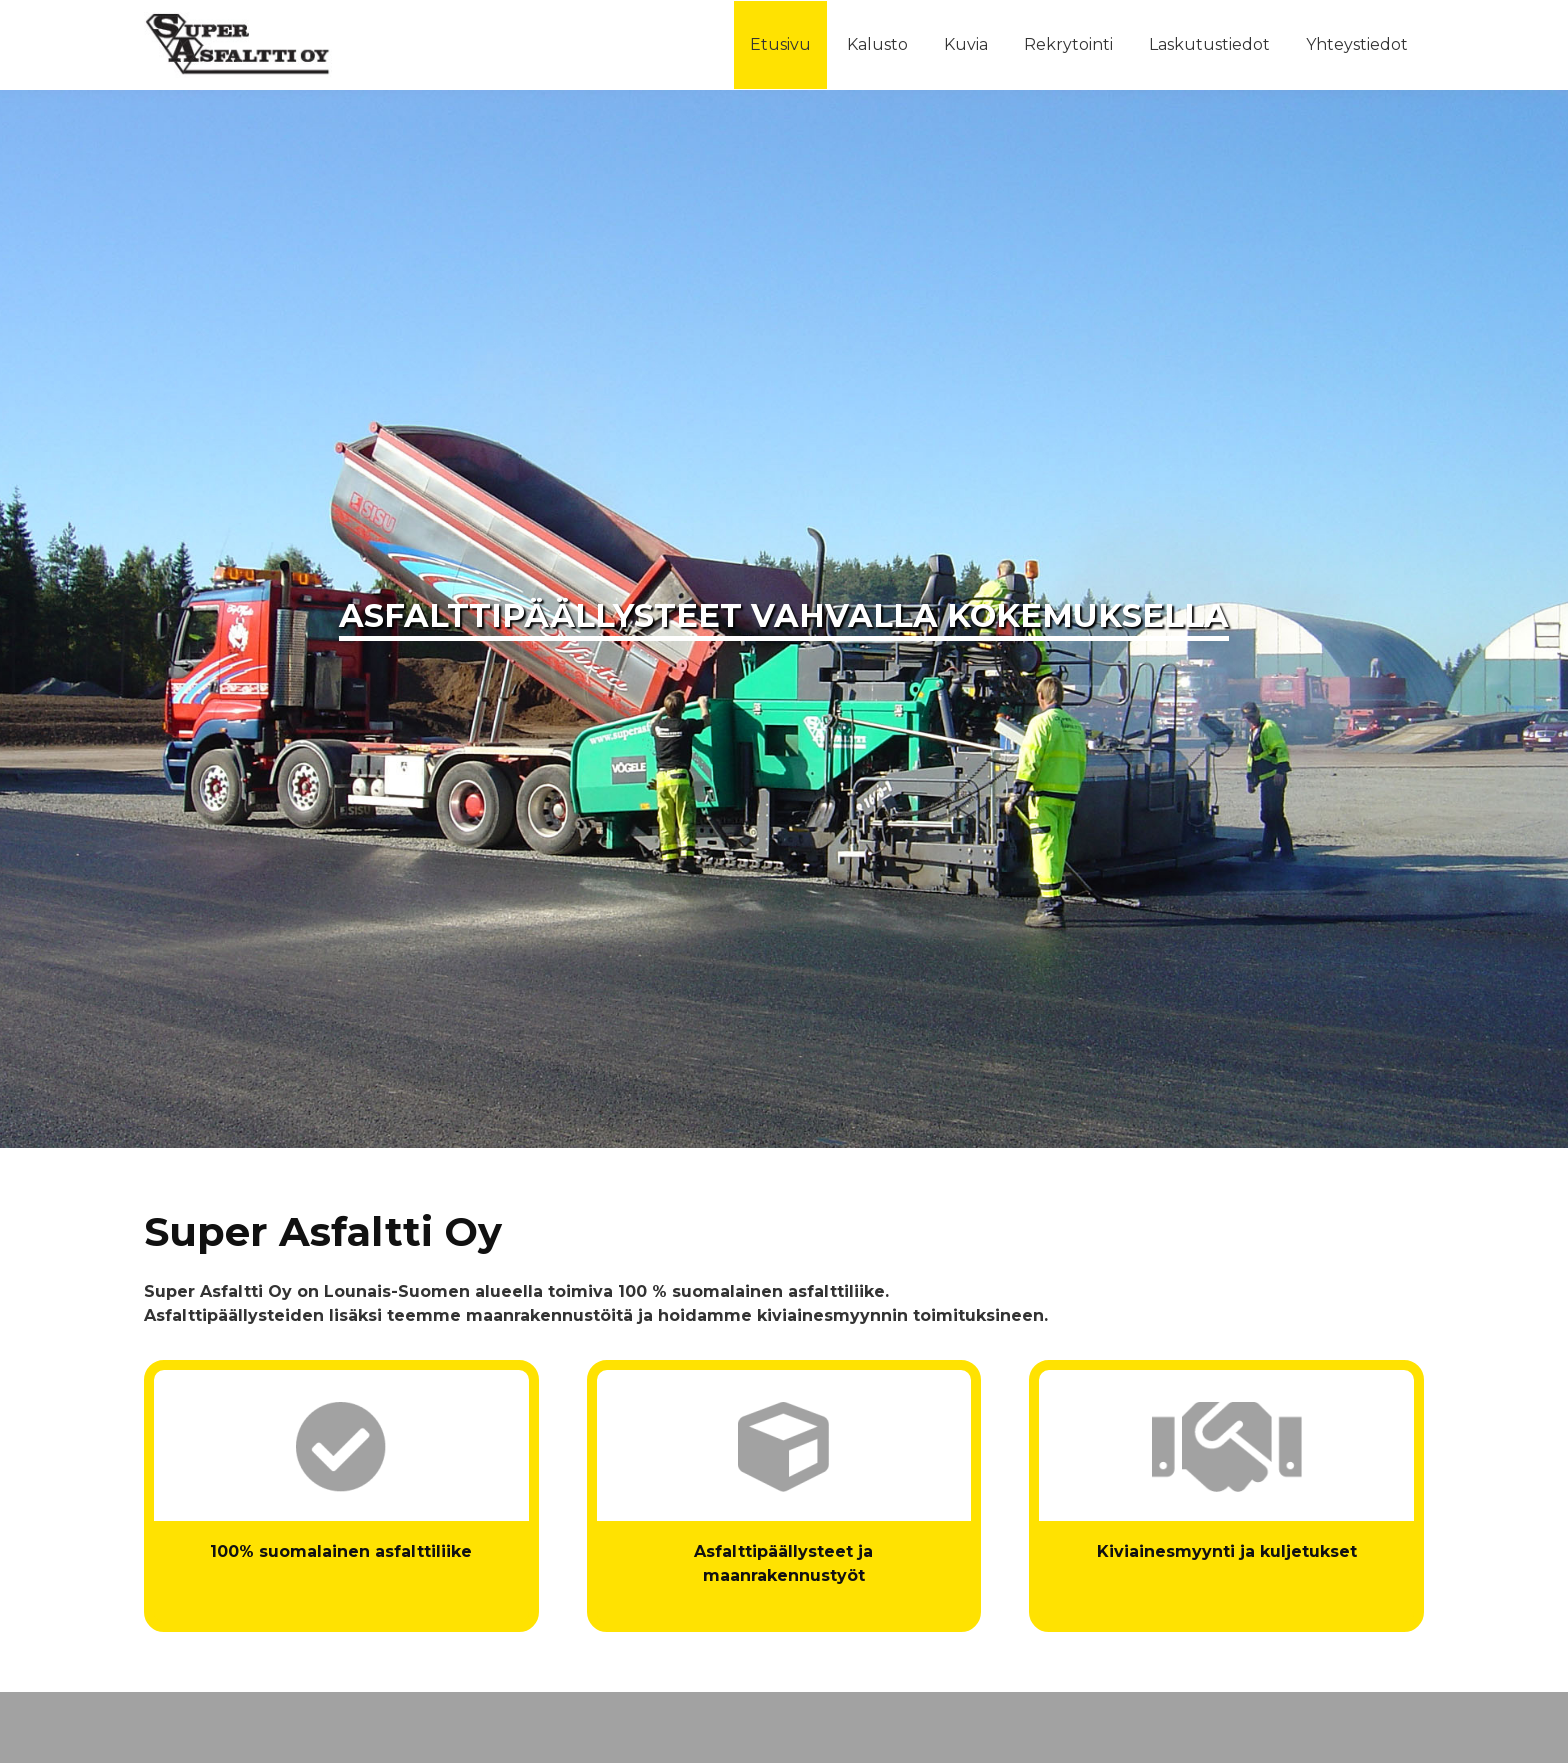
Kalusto (877, 44)
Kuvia (966, 44)
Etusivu (780, 44)
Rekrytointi (1068, 44)
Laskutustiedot (1209, 44)
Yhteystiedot (1357, 44)
